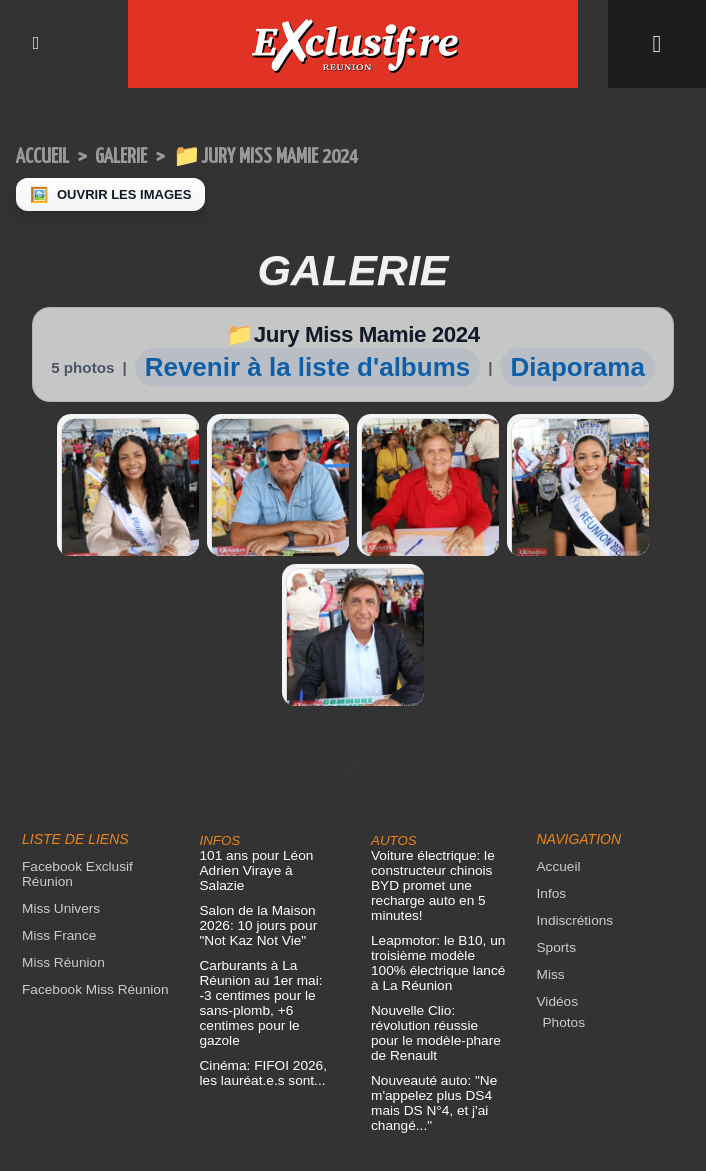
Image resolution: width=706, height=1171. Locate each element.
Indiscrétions (573, 755)
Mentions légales (352, 1104)
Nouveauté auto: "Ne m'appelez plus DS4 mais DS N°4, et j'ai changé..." (431, 938)
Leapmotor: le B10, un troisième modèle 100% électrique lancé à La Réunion (435, 798)
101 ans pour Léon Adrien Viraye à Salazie (267, 698)
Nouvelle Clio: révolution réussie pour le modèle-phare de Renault (437, 868)
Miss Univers (59, 743)
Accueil (45, 156)
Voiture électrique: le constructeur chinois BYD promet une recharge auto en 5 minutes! (430, 720)
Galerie (130, 156)
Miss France (57, 770)
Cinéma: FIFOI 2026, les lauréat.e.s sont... (260, 878)
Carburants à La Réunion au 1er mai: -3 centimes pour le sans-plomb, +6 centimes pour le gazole (266, 815)
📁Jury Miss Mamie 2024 (284, 156)
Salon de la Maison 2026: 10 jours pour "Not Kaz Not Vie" (256, 745)
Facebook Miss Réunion (91, 824)
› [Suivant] (30, 1160)
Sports (556, 782)
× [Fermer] (12, 1139)
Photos (563, 857)
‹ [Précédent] (10, 1160)
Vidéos (557, 836)
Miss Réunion (61, 797)
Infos (551, 728)
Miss (550, 809)
